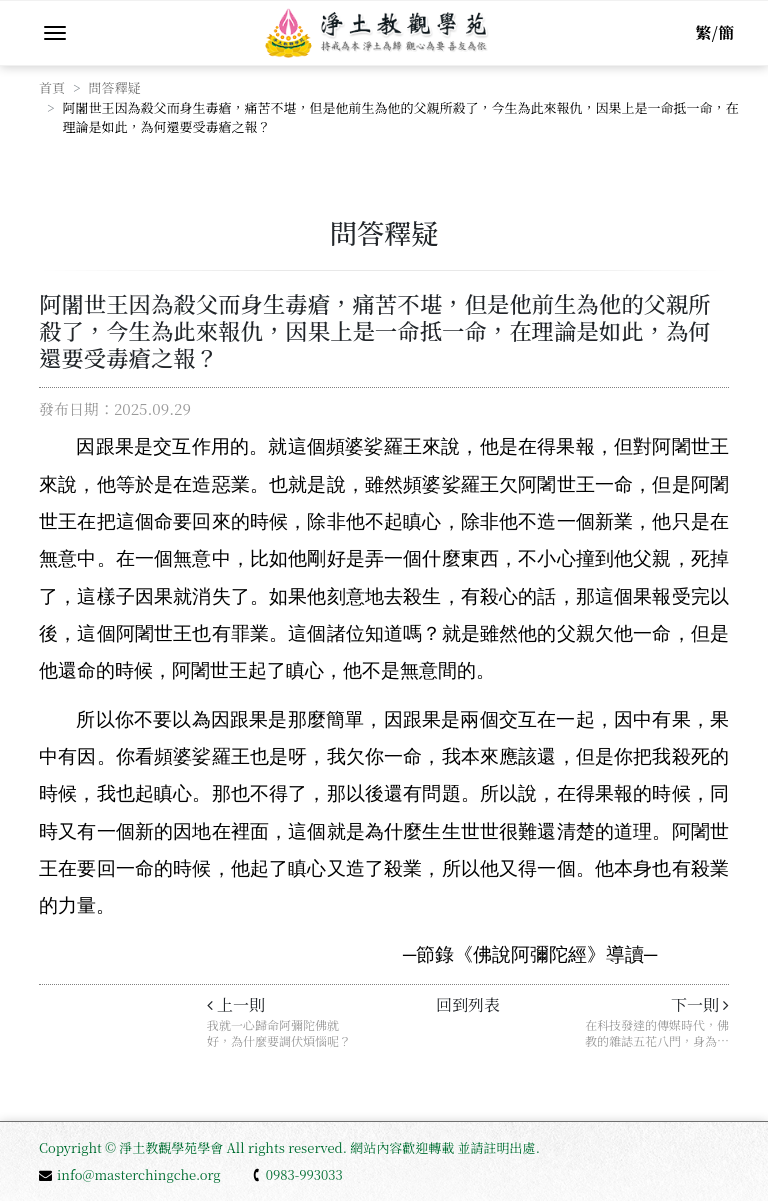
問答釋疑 (115, 87)
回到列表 (468, 1004)
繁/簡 (715, 32)
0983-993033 (297, 1174)
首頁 (52, 87)
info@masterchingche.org (130, 1174)
